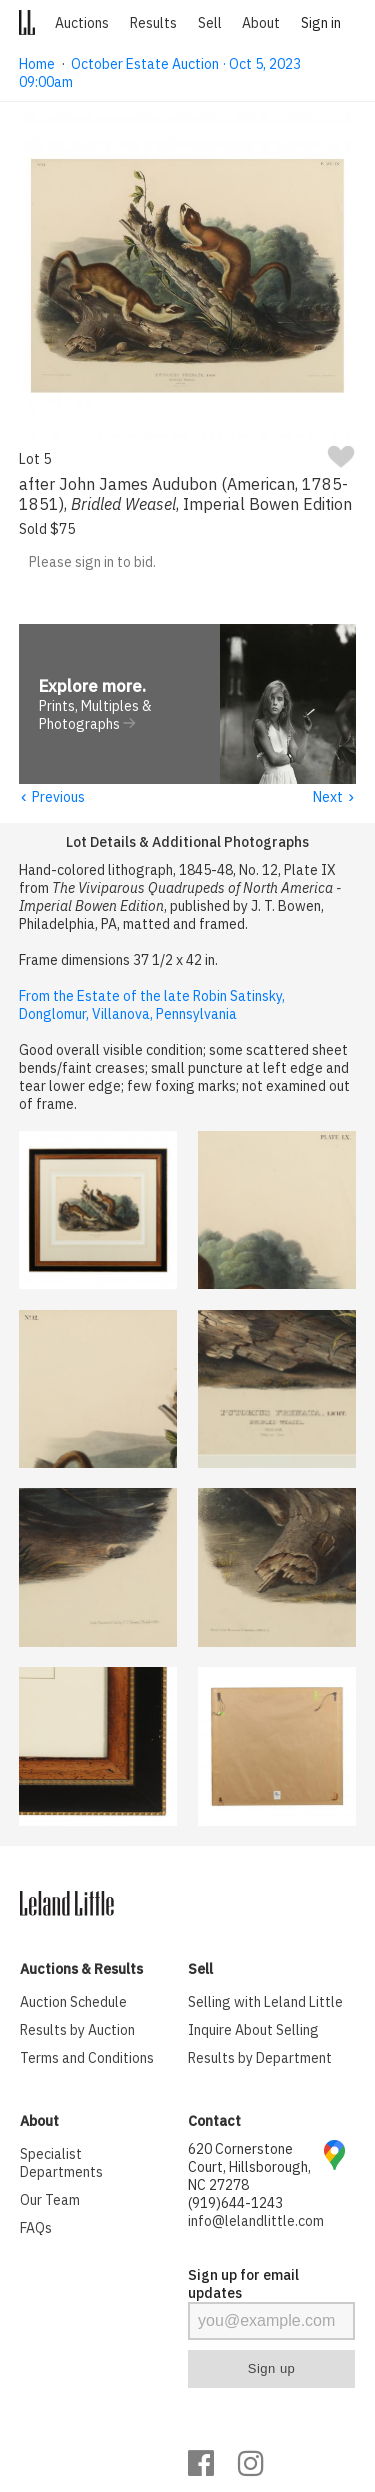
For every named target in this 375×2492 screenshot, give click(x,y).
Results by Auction (77, 2031)
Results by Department (260, 2059)
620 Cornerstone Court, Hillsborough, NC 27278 (249, 2168)
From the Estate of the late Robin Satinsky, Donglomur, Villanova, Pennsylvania (152, 1006)
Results (153, 23)
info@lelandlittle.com (256, 2222)
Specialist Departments (61, 2164)
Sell (210, 23)
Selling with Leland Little (265, 2003)
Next (334, 798)
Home (37, 64)
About (261, 23)
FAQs (36, 2229)
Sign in (321, 23)
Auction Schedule (73, 2003)
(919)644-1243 (235, 2204)
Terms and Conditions (87, 2059)
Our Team (50, 2201)
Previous (52, 798)
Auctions (82, 23)
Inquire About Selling (253, 2031)
